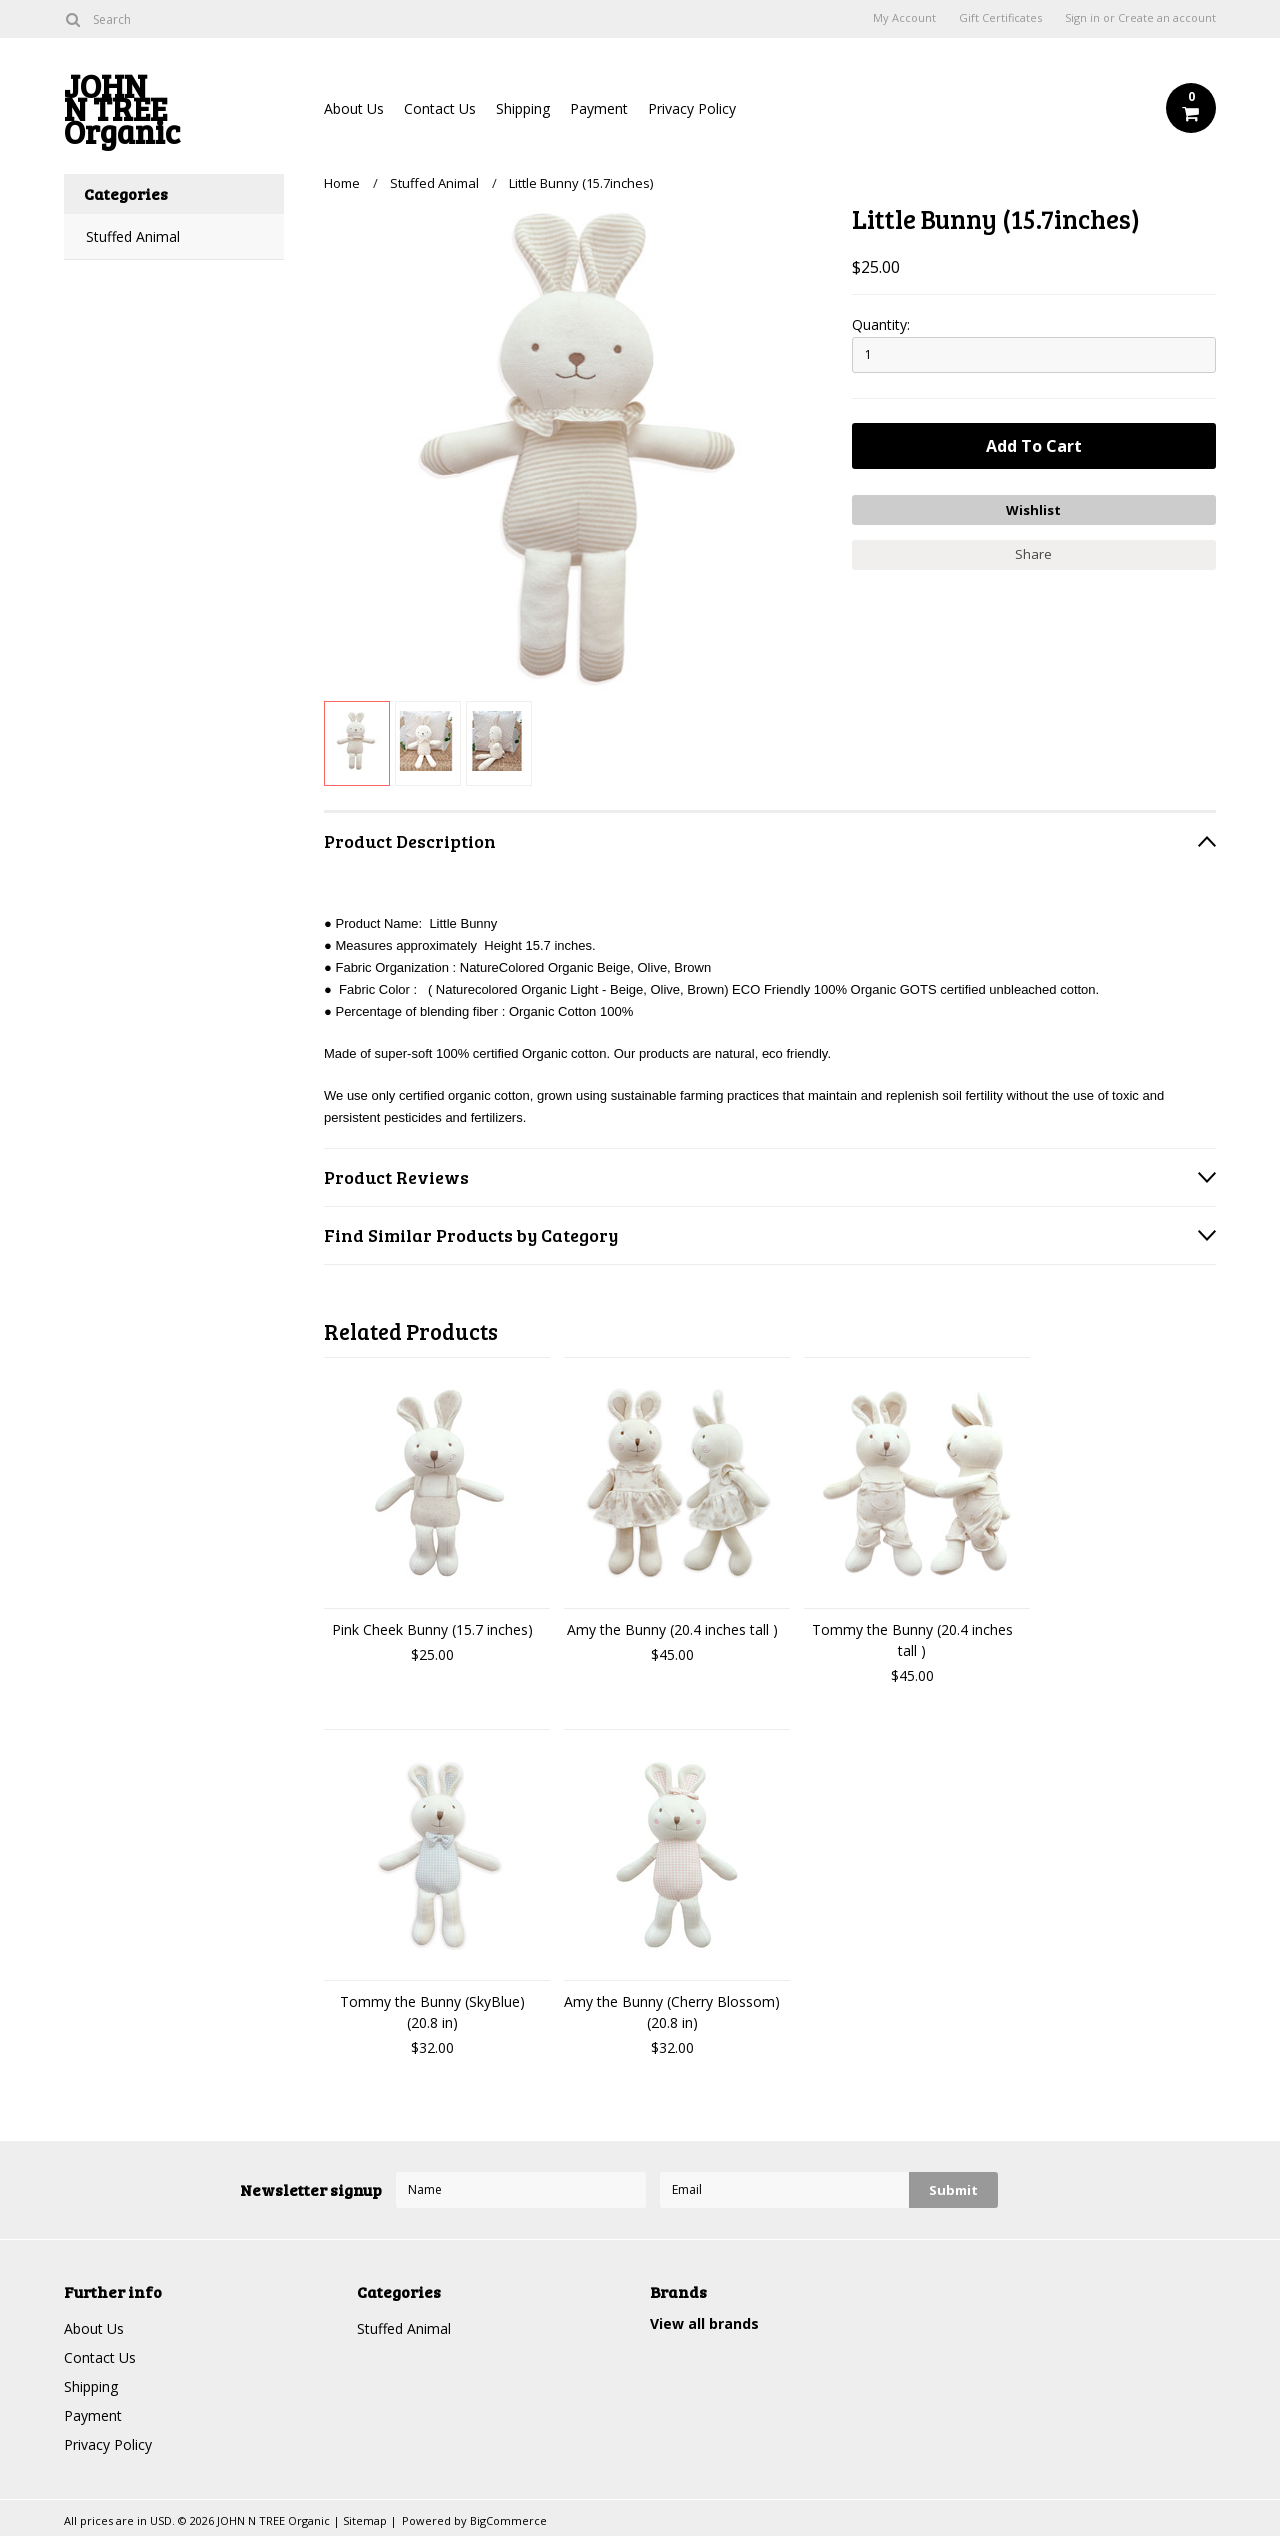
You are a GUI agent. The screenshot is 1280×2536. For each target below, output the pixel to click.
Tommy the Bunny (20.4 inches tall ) (912, 1640)
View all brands (704, 2323)
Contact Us (440, 108)
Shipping (523, 108)
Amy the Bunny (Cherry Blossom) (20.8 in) (672, 2012)
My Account (904, 18)
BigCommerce (508, 2520)
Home (342, 183)
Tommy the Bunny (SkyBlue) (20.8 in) (432, 2012)
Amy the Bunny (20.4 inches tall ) (672, 1629)
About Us (354, 108)
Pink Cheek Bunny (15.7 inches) (432, 1629)
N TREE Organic (174, 113)
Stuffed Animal (133, 236)
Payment (599, 108)
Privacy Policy (692, 108)
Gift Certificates (1000, 18)
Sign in (1082, 18)
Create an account (1167, 18)
